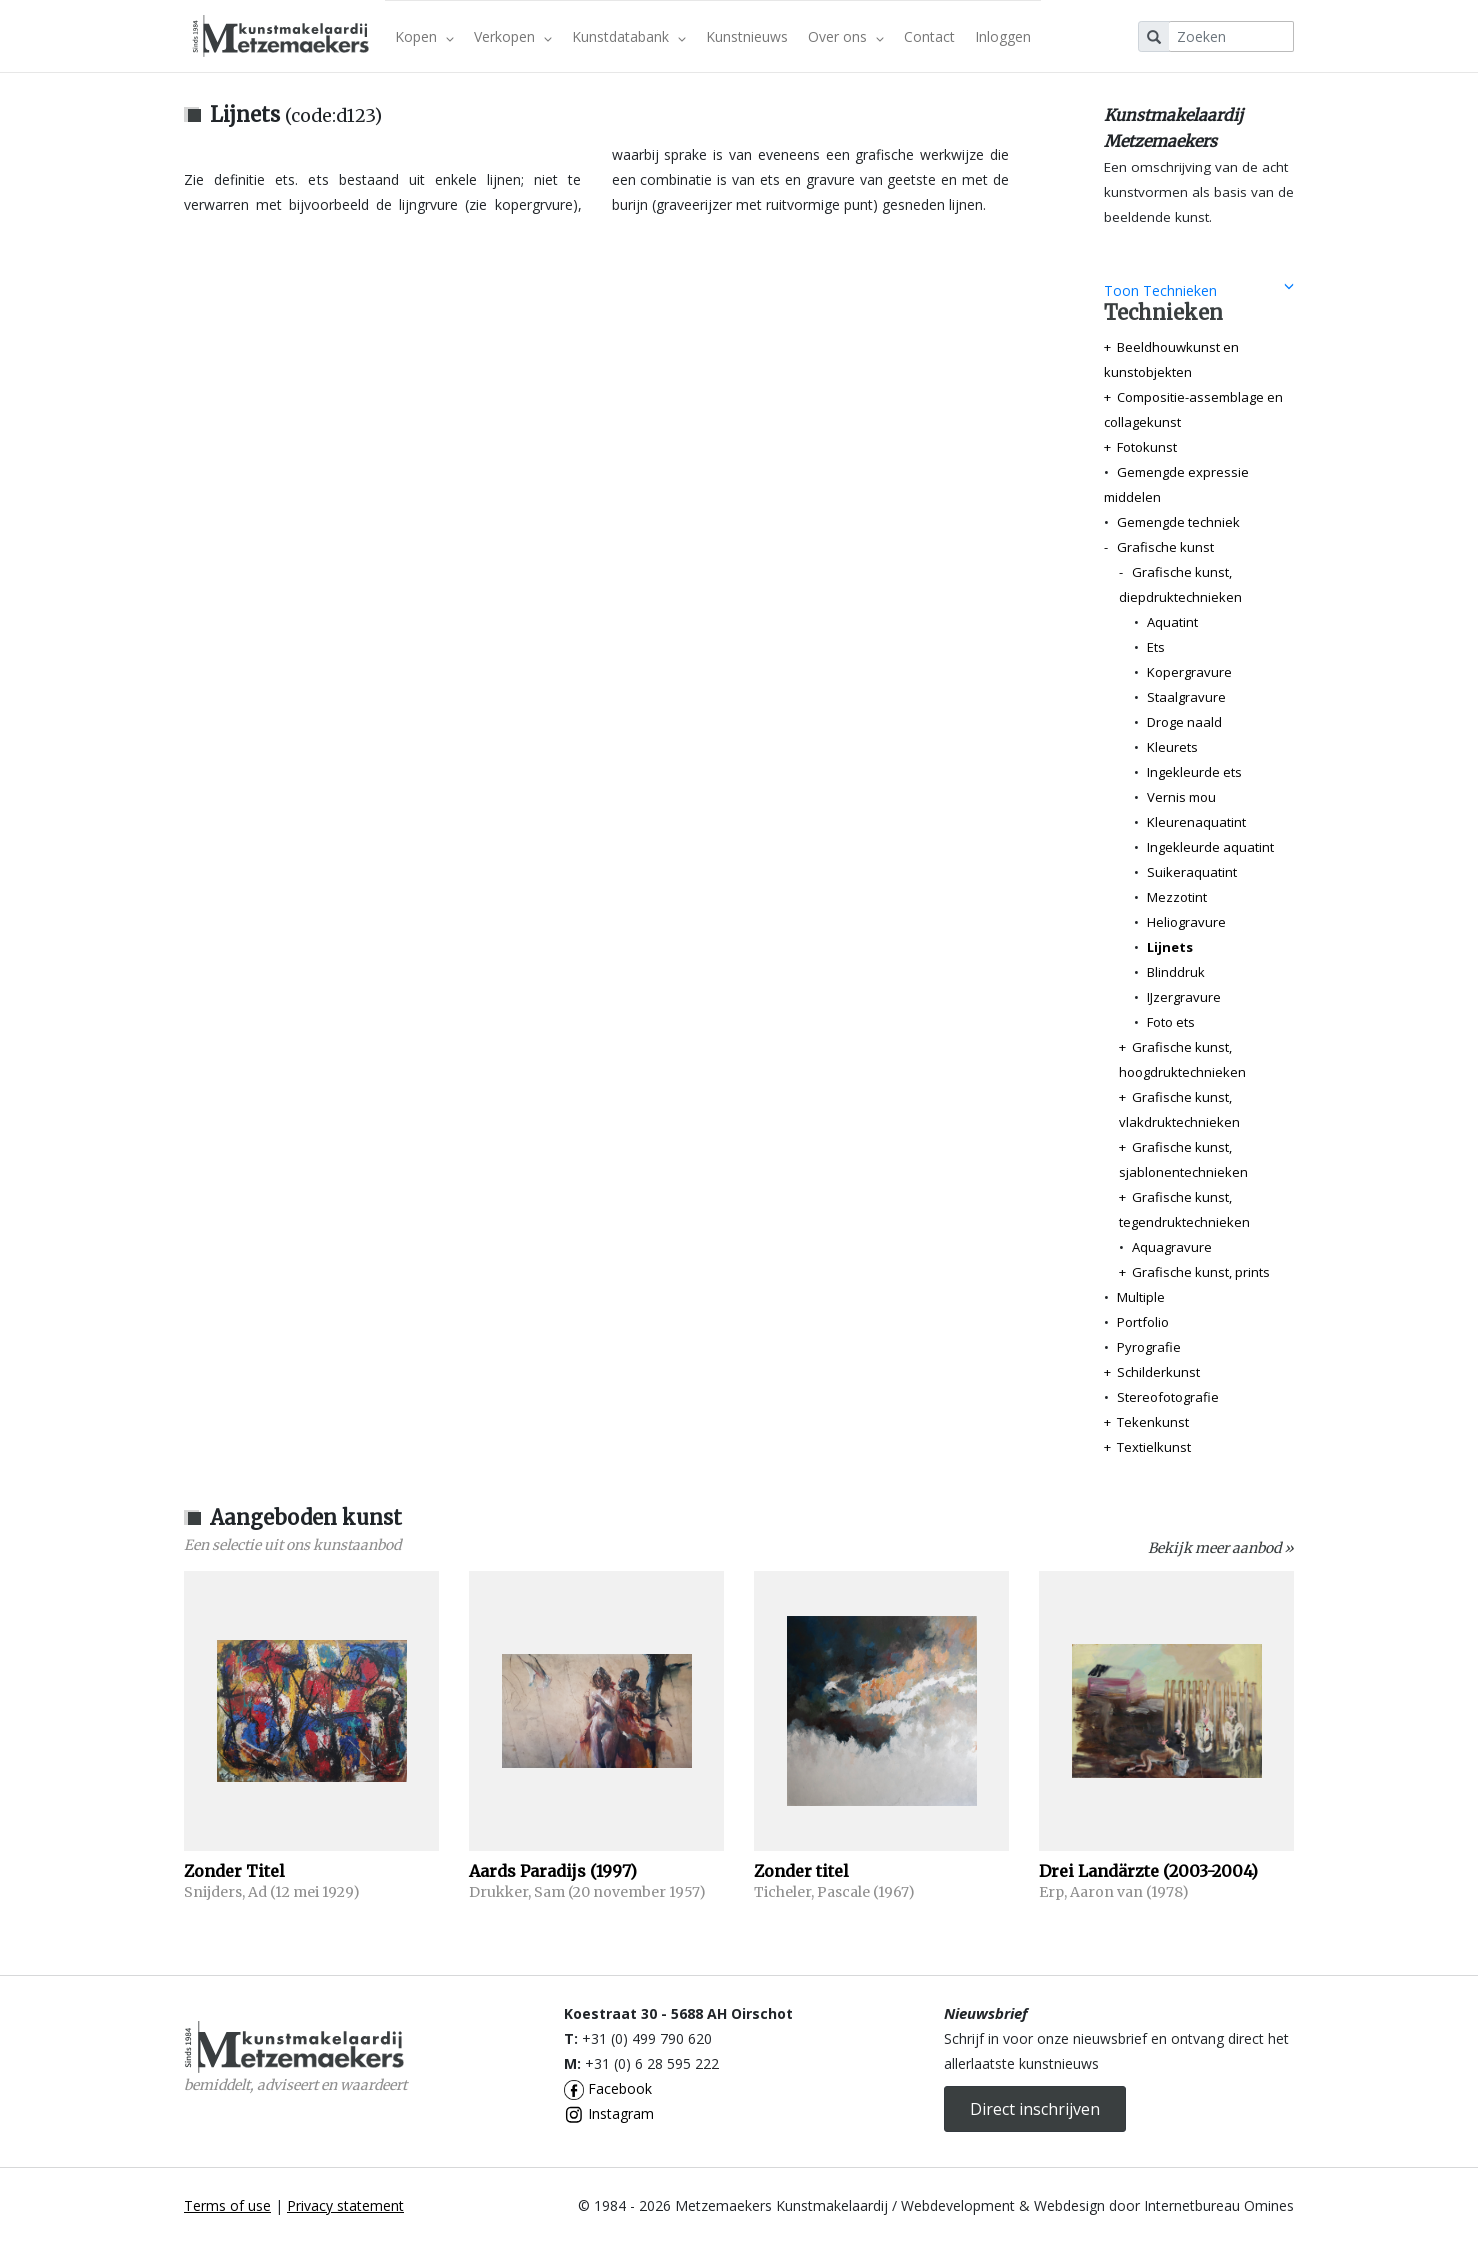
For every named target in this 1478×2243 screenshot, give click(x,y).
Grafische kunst (1165, 547)
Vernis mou (1181, 797)
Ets (1156, 647)
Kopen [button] (424, 36)
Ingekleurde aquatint (1210, 847)
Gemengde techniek (1178, 522)
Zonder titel (801, 1871)
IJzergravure (1184, 997)
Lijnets (1170, 947)
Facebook (608, 2088)
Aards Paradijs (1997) (553, 1871)
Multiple (1141, 1297)
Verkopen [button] (513, 36)
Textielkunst (1154, 1447)
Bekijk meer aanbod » (1221, 1548)
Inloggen (1003, 36)
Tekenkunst (1153, 1422)
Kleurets (1172, 747)
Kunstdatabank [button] (629, 36)
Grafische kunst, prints (1201, 1272)
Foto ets (1171, 1022)
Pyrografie (1149, 1347)
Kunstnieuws (747, 36)
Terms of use (227, 2205)
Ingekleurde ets (1194, 772)
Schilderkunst (1158, 1372)
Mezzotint (1177, 897)
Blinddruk (1176, 972)
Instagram (609, 2113)
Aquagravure (1172, 1247)
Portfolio (1143, 1322)
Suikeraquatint (1192, 872)
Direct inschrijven (1035, 2109)
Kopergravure (1189, 672)
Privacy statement (345, 2205)
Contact (929, 36)
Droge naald (1184, 722)
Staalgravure (1186, 697)
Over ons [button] (846, 36)
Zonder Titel (234, 1871)
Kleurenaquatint (1196, 822)
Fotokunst (1147, 447)
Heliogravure (1186, 922)
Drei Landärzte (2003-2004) (1148, 1871)
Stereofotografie (1168, 1397)
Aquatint (1172, 622)
